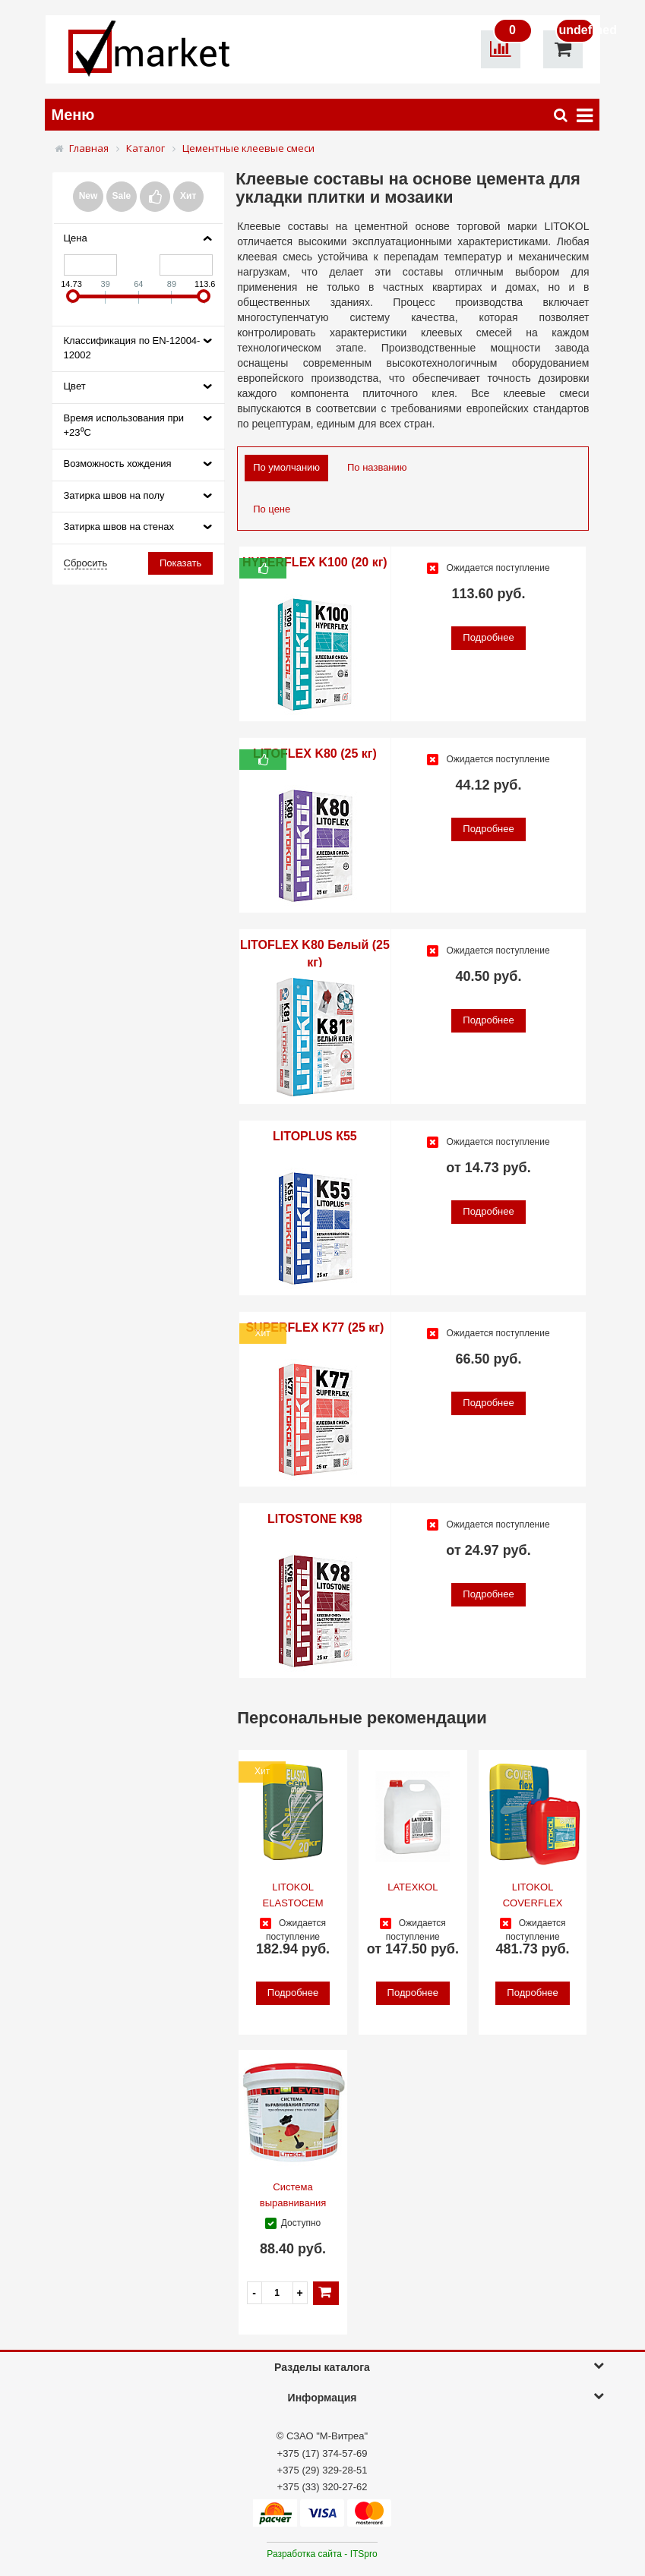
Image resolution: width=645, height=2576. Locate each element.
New (88, 196)
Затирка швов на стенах (119, 526)
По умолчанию (286, 467)
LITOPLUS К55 (315, 1136)
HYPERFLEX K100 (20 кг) (314, 562)
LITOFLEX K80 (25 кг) (315, 753)
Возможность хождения (118, 463)
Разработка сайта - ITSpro (322, 2554)
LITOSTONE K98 (314, 1518)
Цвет (75, 386)
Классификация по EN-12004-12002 (132, 348)
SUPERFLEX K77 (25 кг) (314, 1327)
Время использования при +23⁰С (124, 425)
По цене (271, 509)
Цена (75, 238)
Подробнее (488, 637)
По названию (377, 467)
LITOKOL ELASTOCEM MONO (293, 1902)
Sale (121, 196)
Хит (188, 196)
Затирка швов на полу (114, 495)
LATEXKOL (412, 1887)
